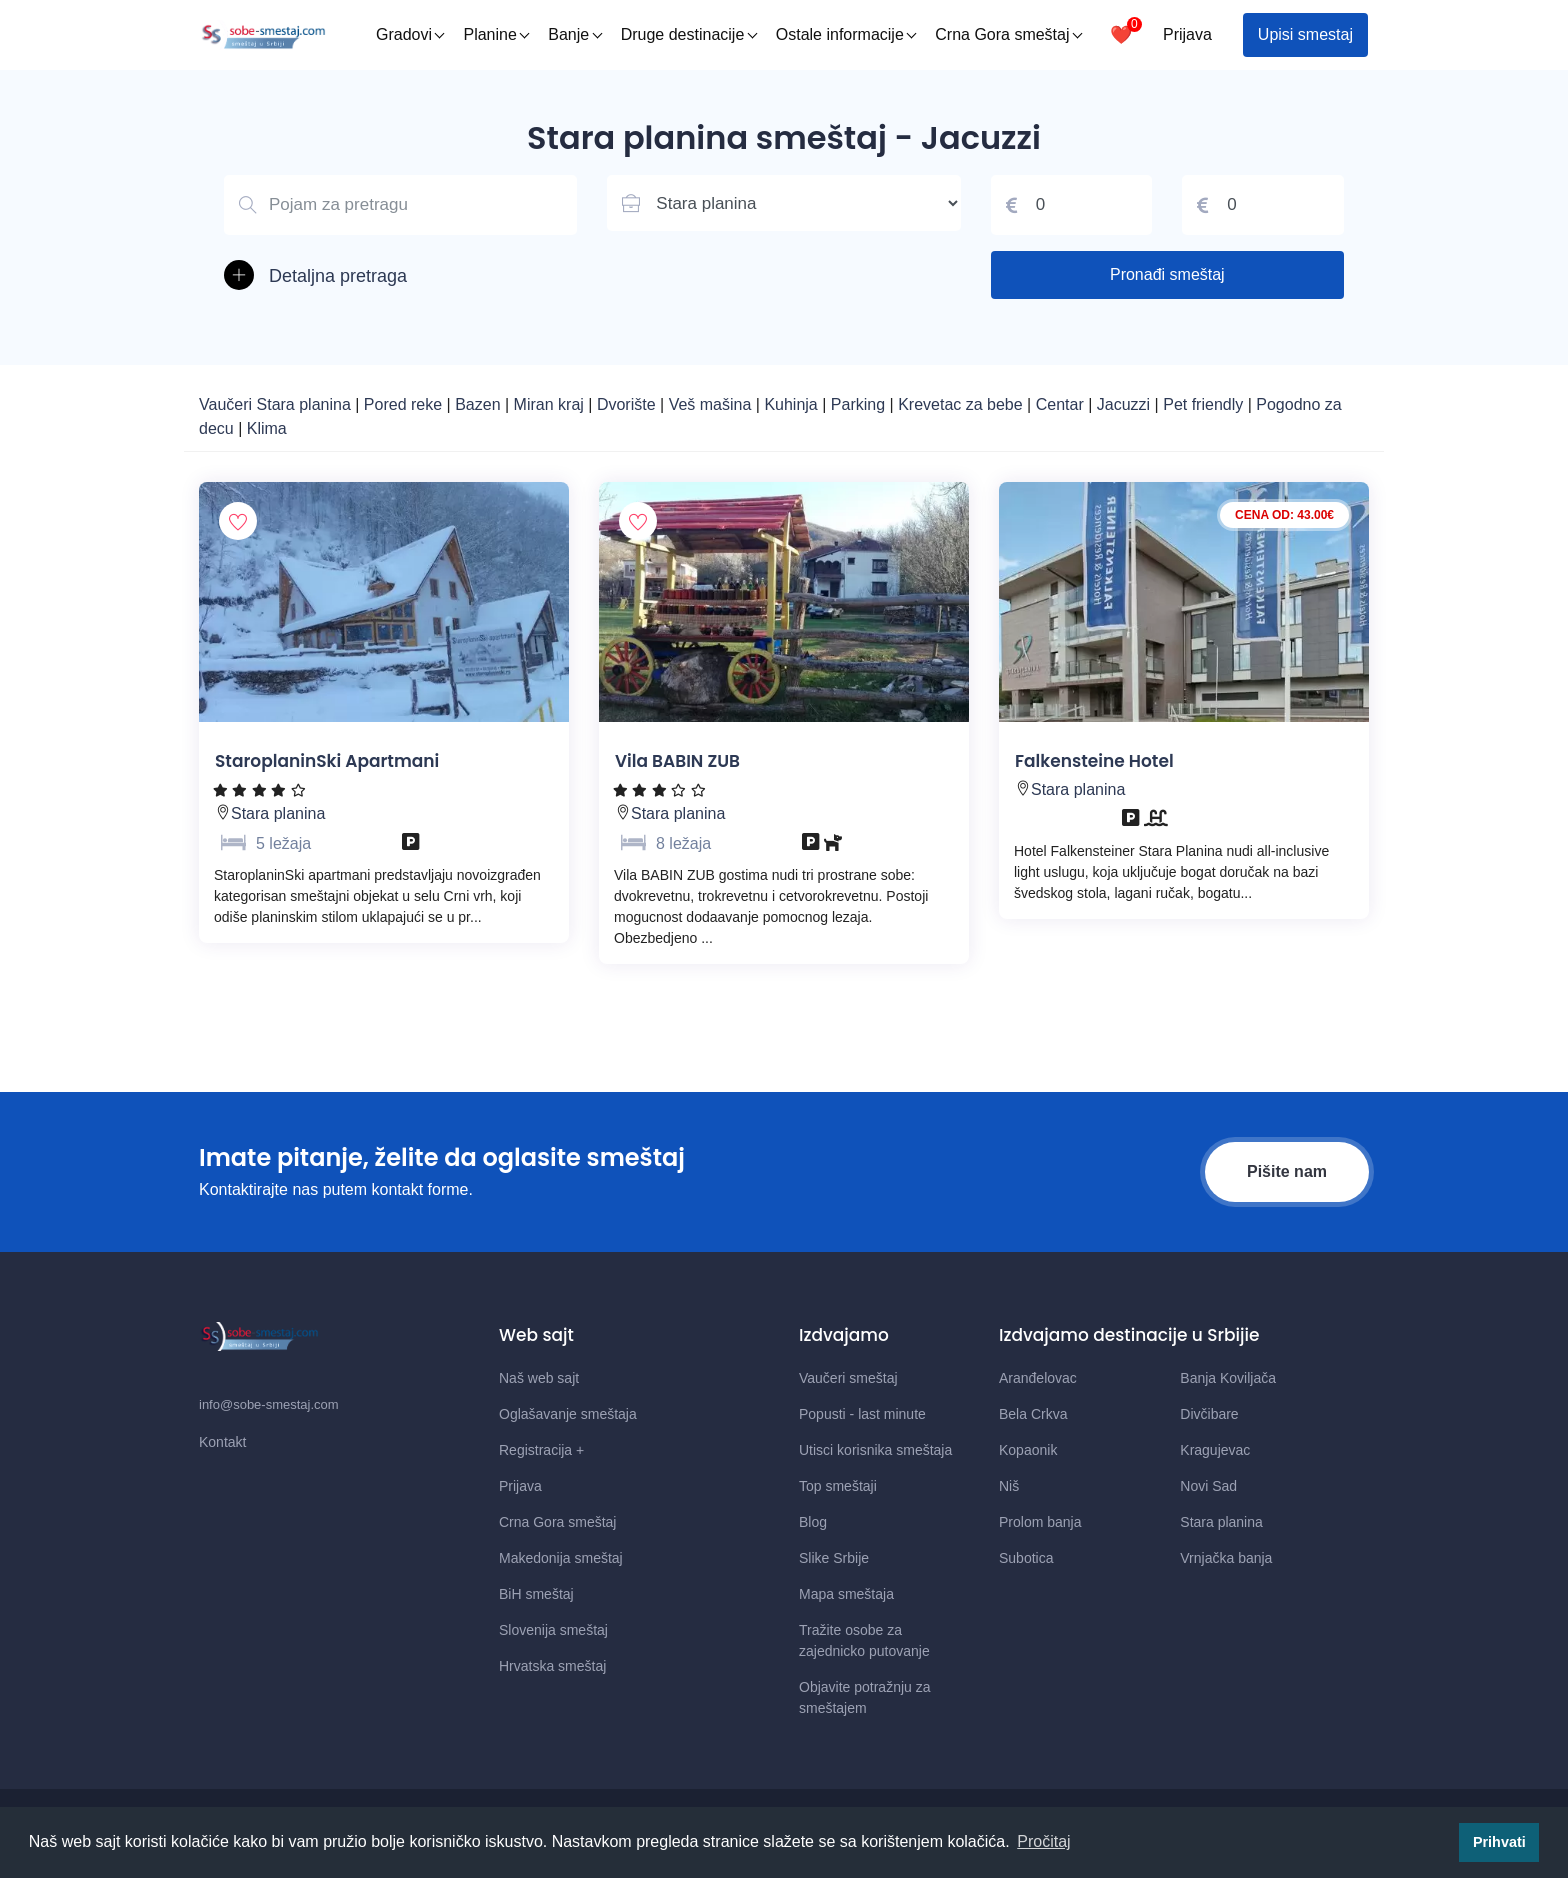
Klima (267, 428)
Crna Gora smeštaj (1008, 34)
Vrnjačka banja (1226, 1558)
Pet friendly (1203, 404)
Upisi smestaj (1305, 34)
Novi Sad (1208, 1486)
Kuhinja (793, 404)
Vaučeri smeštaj (848, 1378)
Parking (860, 404)
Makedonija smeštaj (561, 1558)
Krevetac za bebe (960, 404)
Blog (813, 1522)
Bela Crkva (1033, 1414)
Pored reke (405, 404)
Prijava (1187, 34)
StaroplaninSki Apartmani (327, 761)
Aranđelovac (1038, 1378)
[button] (400, 276)
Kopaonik (1028, 1450)
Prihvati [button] (1499, 1842)
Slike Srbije (834, 1558)
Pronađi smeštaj (1167, 274)
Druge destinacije (689, 34)
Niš (1009, 1486)
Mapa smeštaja (846, 1594)
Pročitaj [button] (1043, 1841)
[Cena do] (1263, 205)
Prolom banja (1040, 1522)
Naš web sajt (539, 1378)
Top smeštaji (838, 1486)
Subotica (1026, 1558)
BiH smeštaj (536, 1594)
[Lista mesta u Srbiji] (783, 203)
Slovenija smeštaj (553, 1630)
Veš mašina (712, 404)
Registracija (541, 1450)
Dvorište (628, 404)
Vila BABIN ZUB (677, 761)
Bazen (480, 404)
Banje (575, 34)
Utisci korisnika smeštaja (875, 1450)
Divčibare (1209, 1414)
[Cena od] (1072, 205)
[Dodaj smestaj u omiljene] (238, 521)
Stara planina (278, 813)
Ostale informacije (846, 34)
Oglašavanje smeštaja (568, 1414)
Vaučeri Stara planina (275, 404)
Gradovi (410, 34)
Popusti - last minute (862, 1414)
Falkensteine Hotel (1094, 761)
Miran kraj (551, 404)
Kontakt (222, 1442)
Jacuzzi (1126, 404)
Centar (1062, 404)
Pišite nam (1287, 1171)
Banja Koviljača (1228, 1378)
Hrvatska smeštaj (552, 1666)
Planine (496, 34)
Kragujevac (1215, 1450)
